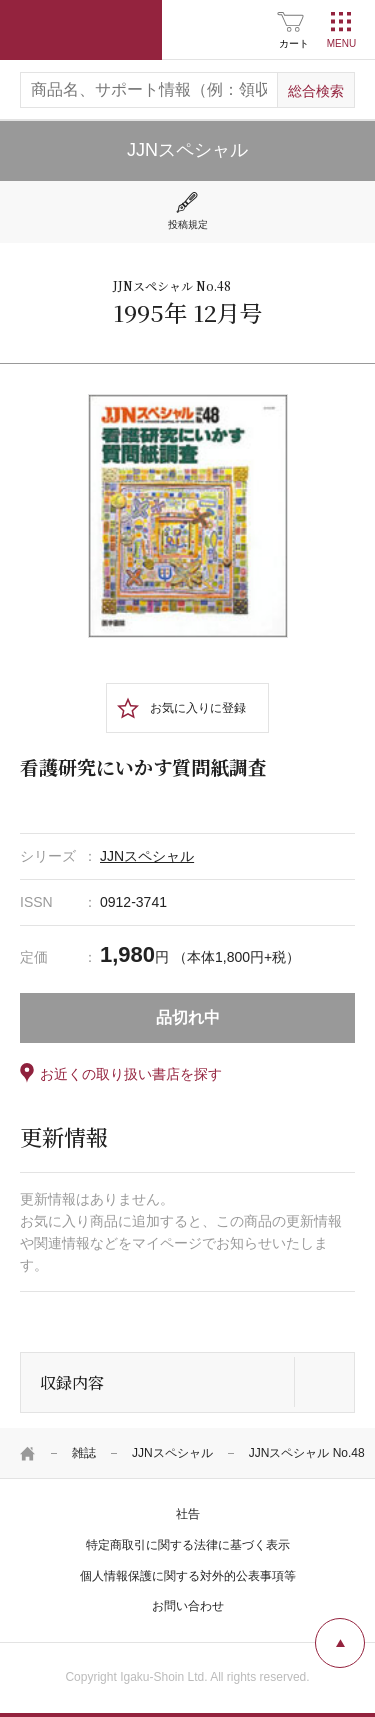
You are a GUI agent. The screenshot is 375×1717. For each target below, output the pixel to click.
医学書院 (81, 30)
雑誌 (84, 1453)
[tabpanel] (188, 516)
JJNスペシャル (172, 1453)
